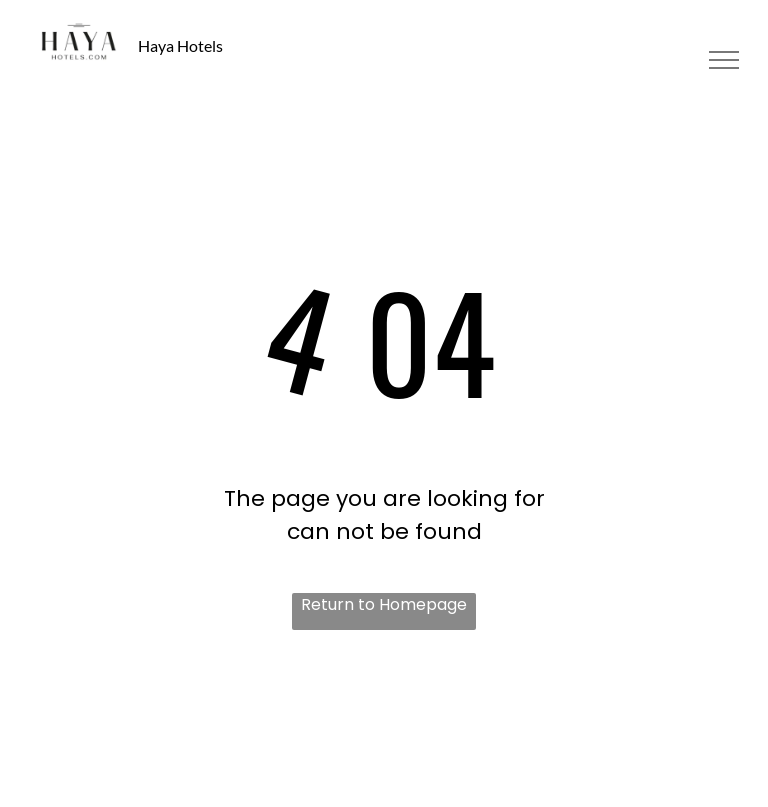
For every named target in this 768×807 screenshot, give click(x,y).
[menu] (724, 60)
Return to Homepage (384, 604)
